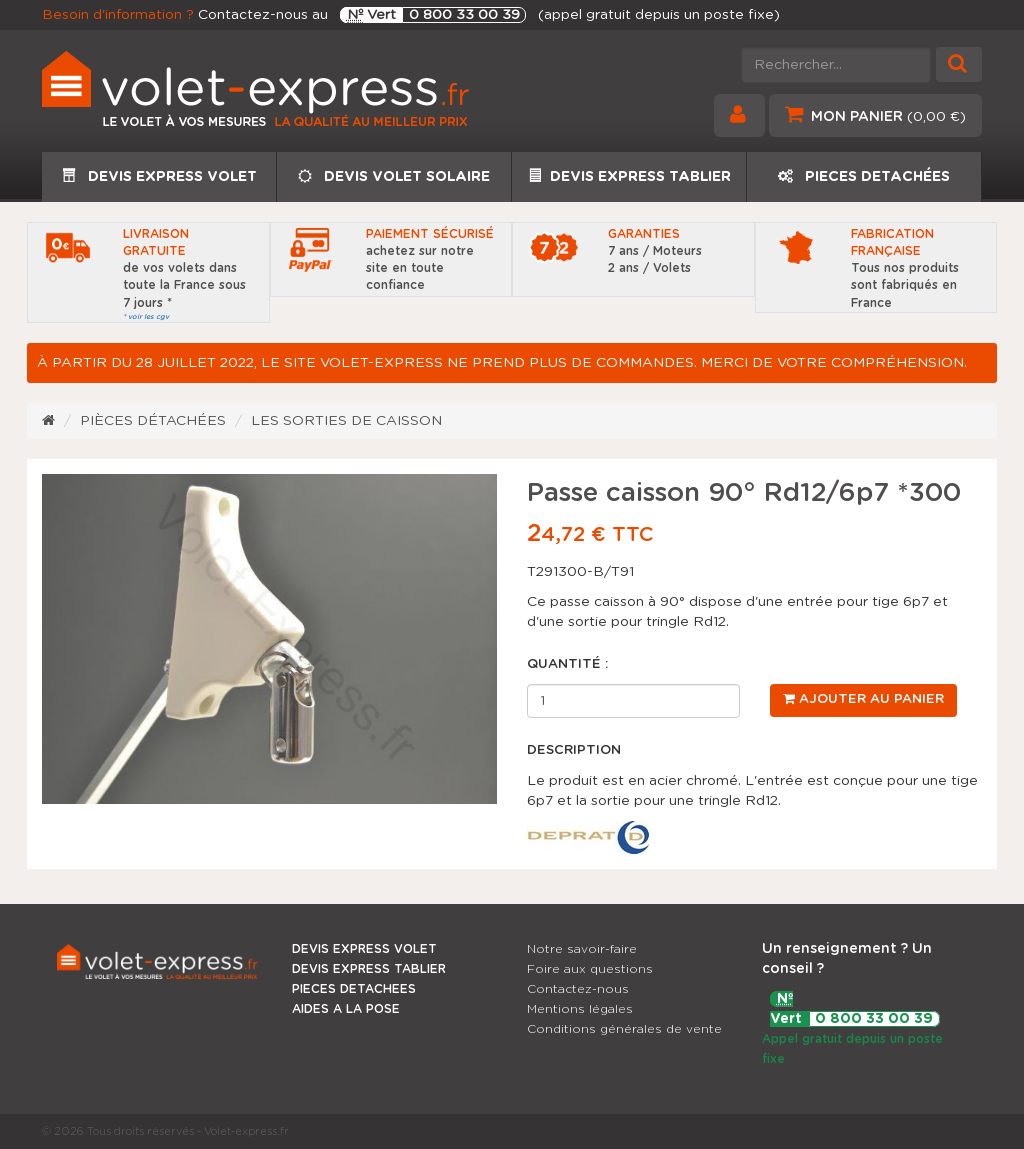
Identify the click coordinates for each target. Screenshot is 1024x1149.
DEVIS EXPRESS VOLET (159, 176)
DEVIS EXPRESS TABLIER (629, 176)
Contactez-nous (578, 989)
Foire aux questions (590, 969)
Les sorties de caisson (346, 421)
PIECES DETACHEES (354, 989)
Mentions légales (580, 1009)
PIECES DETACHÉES (864, 176)
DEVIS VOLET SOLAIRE (394, 176)
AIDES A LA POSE (346, 1009)
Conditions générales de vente (624, 1029)
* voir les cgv (146, 316)
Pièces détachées (153, 421)
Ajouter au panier (863, 699)
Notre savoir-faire (582, 949)
